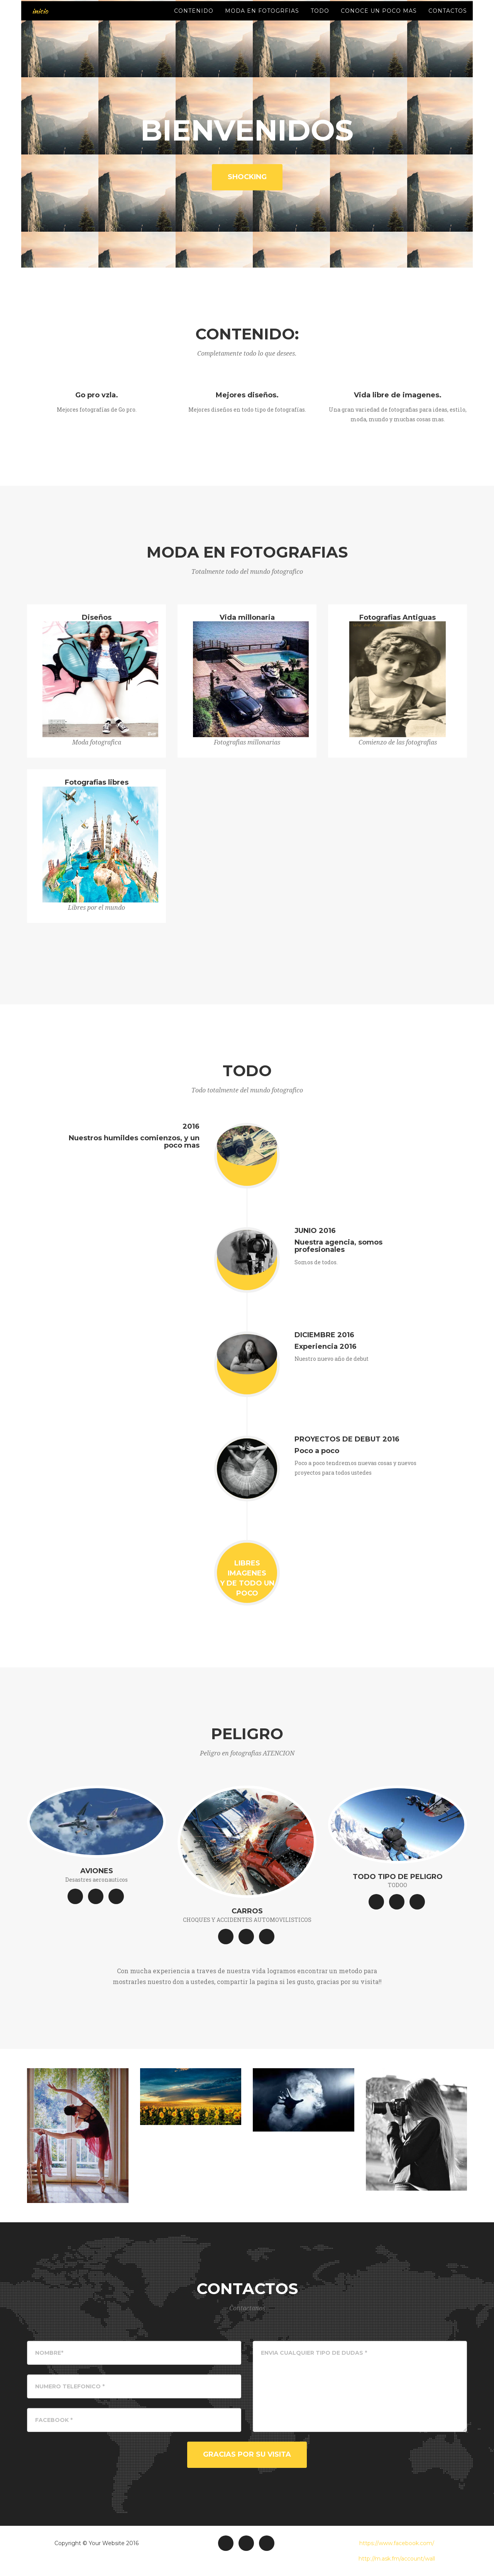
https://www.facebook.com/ (396, 2543)
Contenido (193, 19)
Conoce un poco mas (379, 19)
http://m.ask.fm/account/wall (397, 2558)
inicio (39, 19)
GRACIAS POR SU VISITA (247, 2454)
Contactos (447, 19)
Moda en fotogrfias (262, 19)
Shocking (247, 177)
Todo (320, 19)
